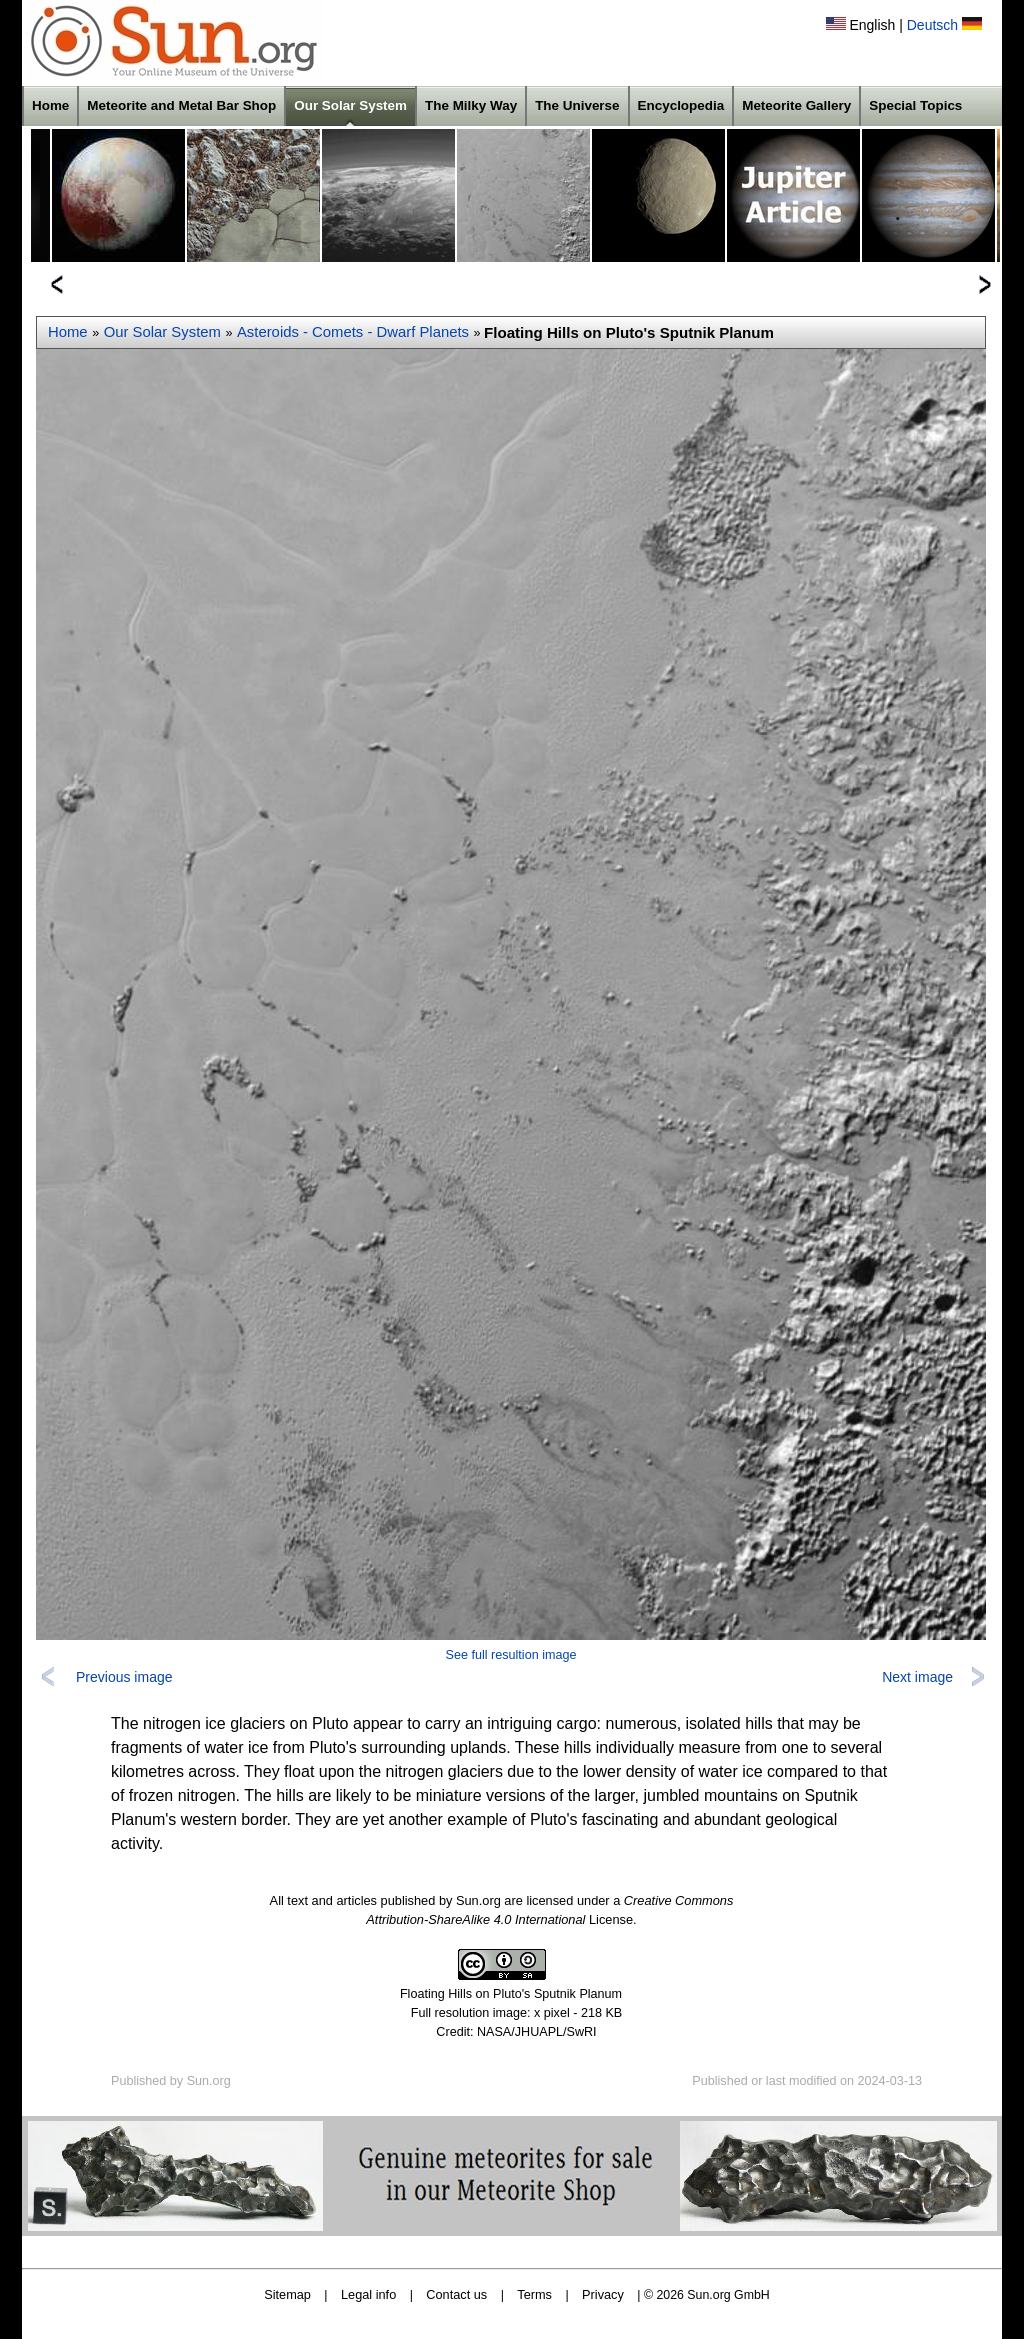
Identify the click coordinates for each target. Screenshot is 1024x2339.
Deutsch (932, 25)
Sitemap (287, 2294)
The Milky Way (471, 105)
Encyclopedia (681, 105)
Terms (534, 2294)
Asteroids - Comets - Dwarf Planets (353, 332)
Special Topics (915, 105)
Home (50, 105)
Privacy (603, 2294)
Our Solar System (350, 105)
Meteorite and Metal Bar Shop (181, 105)
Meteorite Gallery (796, 105)
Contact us (456, 2294)
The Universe (577, 105)
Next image (917, 1677)
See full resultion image (511, 1655)
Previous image (124, 1677)
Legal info (368, 2294)
